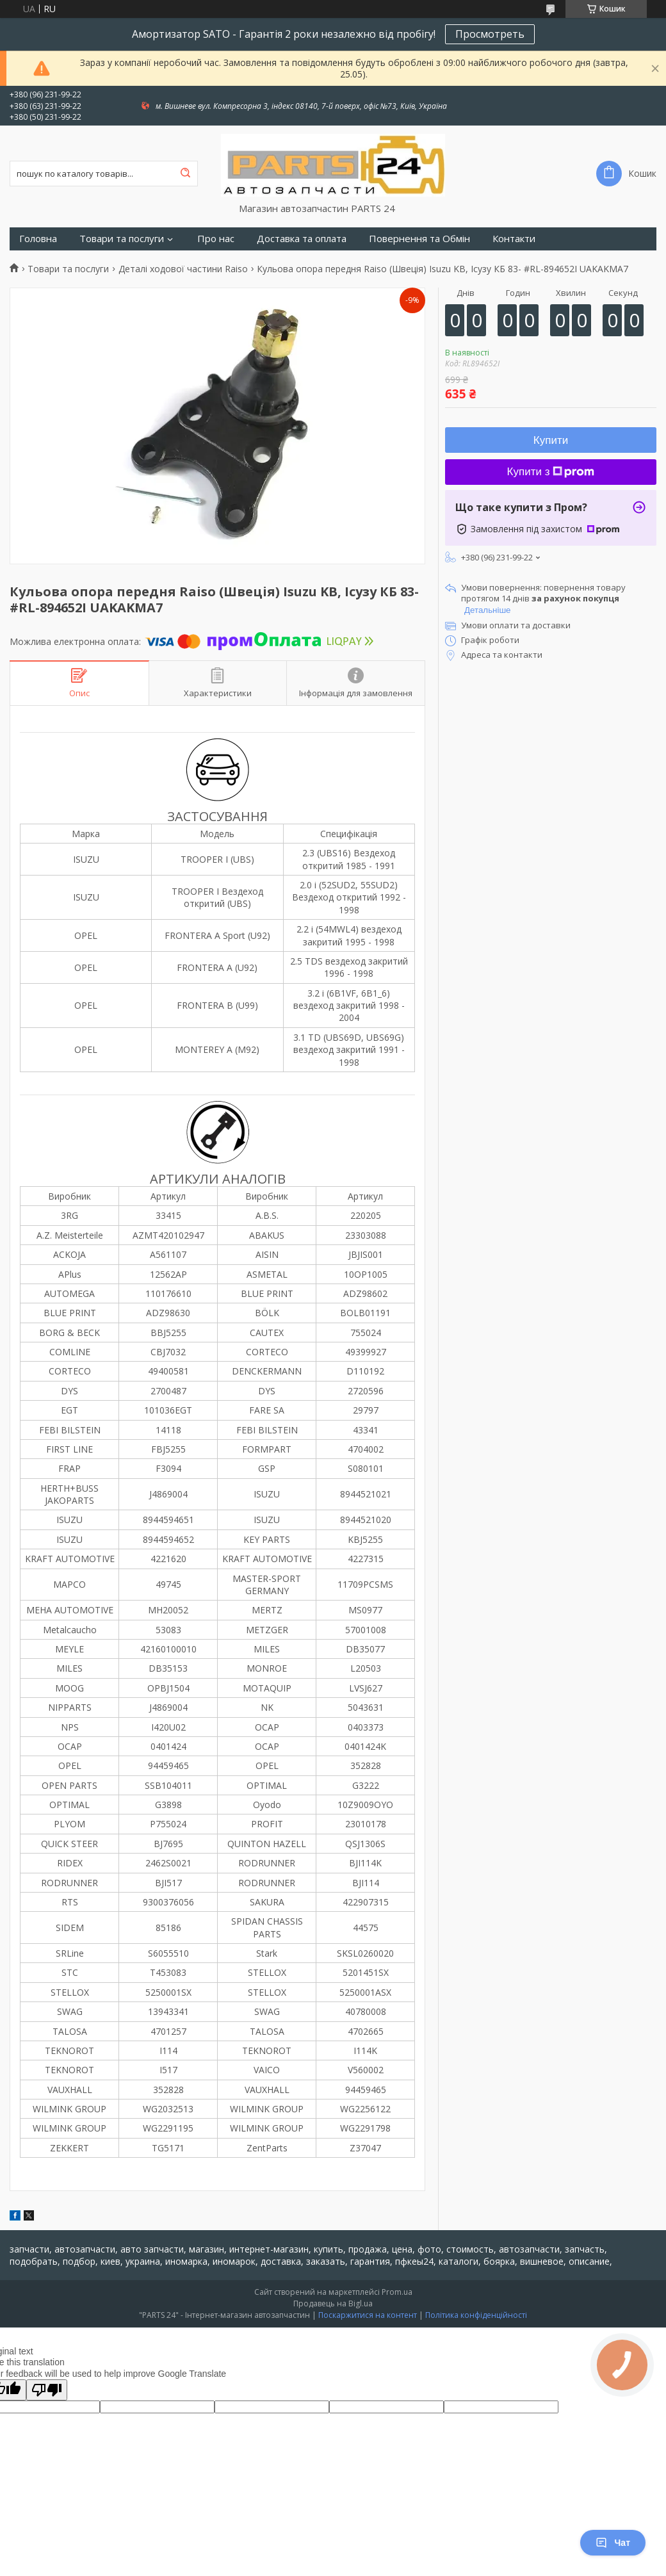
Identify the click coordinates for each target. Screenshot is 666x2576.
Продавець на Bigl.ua (333, 2303)
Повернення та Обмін (419, 238)
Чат (613, 2542)
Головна (38, 238)
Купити (550, 440)
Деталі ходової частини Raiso (183, 269)
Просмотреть (489, 34)
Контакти (513, 238)
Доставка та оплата (301, 238)
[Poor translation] (46, 2390)
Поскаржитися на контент (367, 2315)
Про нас (215, 238)
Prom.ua (397, 2292)
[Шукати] (185, 173)
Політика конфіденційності (476, 2315)
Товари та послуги (121, 238)
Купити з (551, 472)
